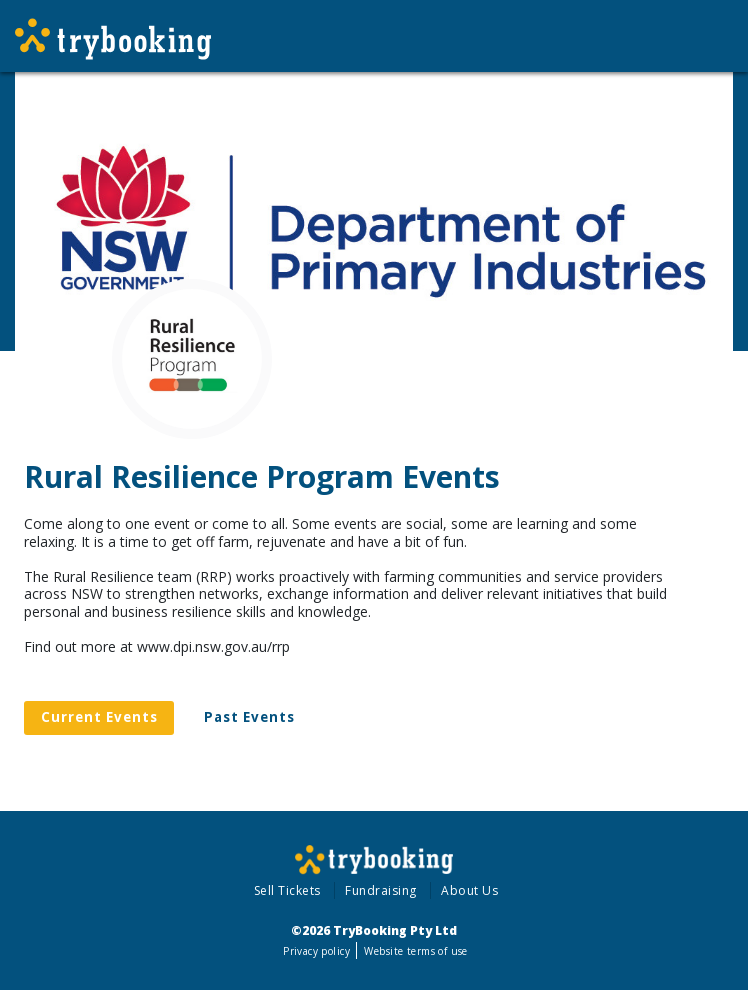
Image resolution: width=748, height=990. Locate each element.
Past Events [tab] (249, 717)
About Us (469, 890)
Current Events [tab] (99, 717)
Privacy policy (316, 951)
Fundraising (381, 890)
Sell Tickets (287, 890)
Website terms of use (415, 951)
